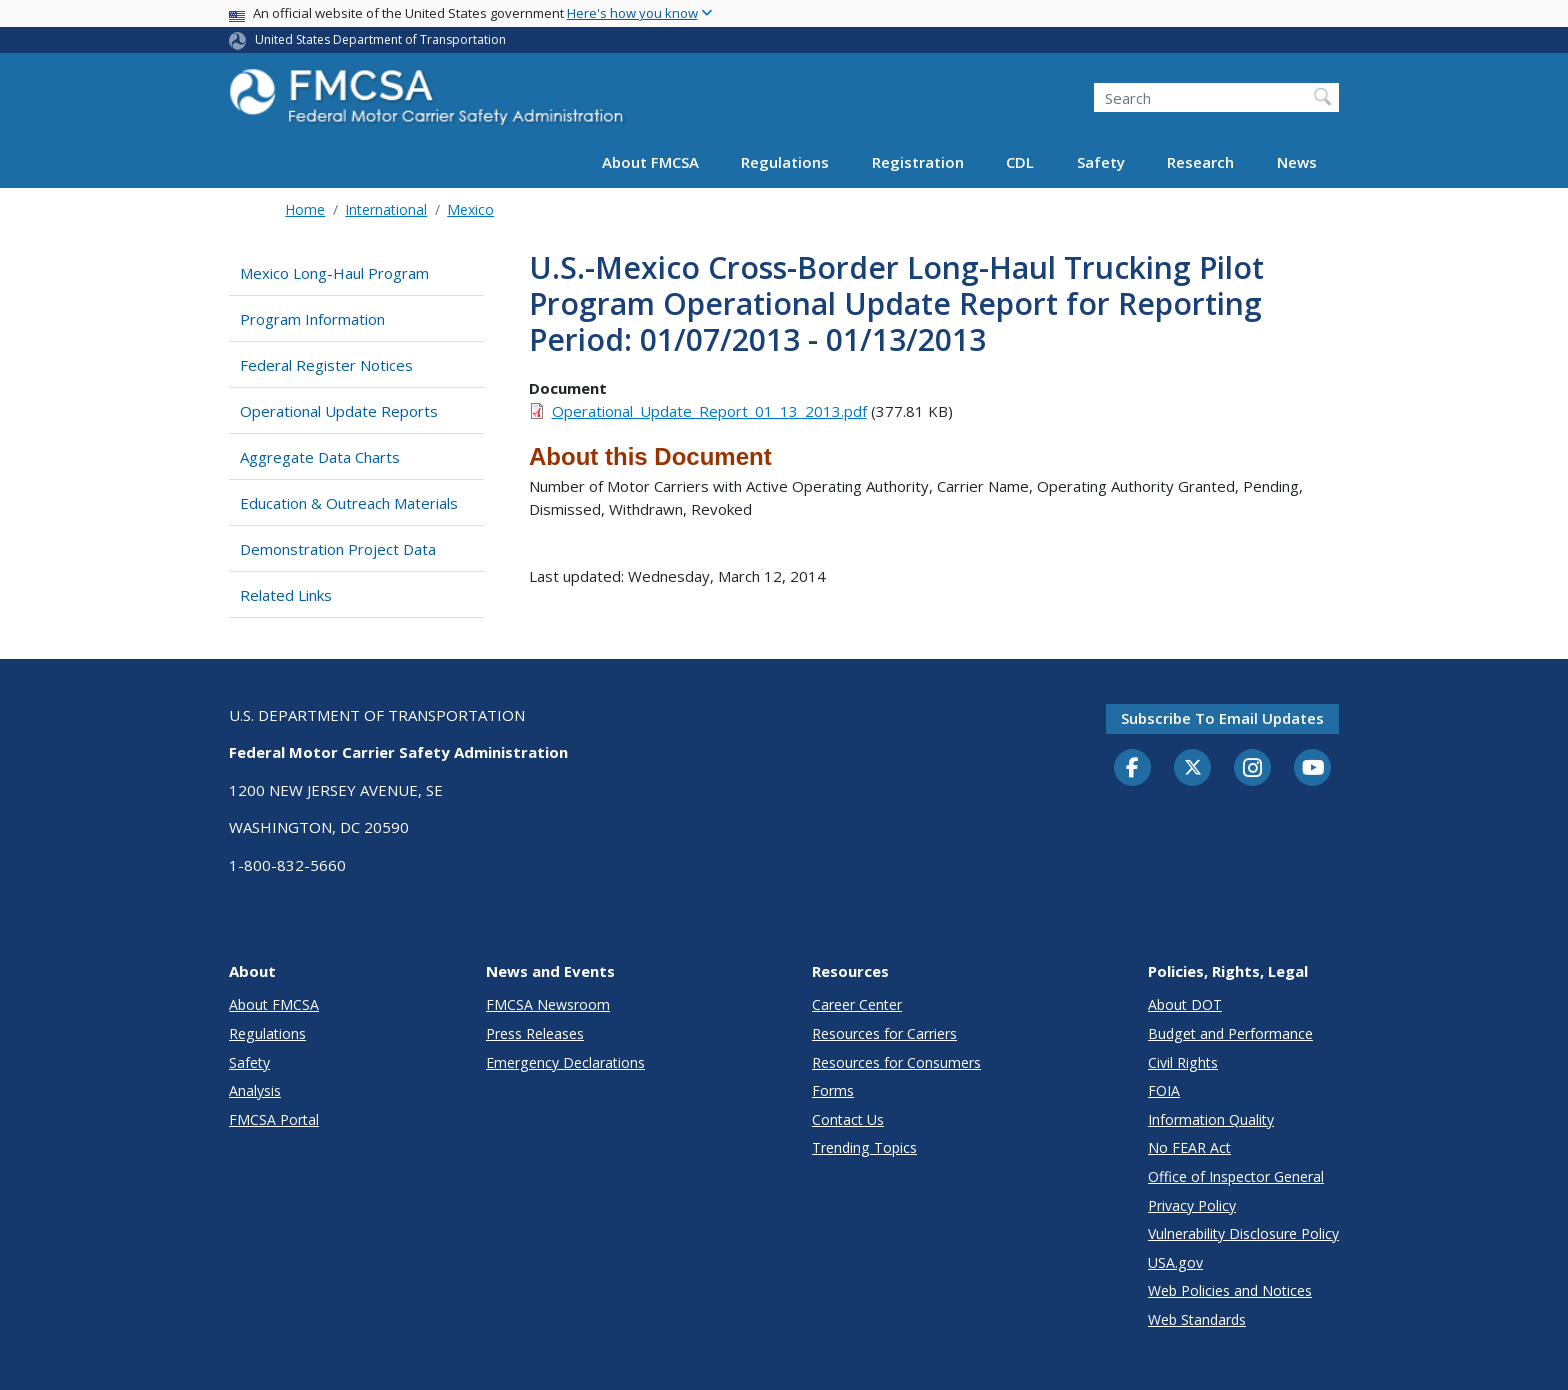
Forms (833, 1090)
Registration (918, 162)
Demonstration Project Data (338, 549)
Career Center (857, 1004)
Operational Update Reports (339, 411)
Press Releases (535, 1033)
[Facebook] (1133, 769)
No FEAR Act (1189, 1147)
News (1297, 162)
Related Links (286, 595)
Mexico (470, 209)
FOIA (1164, 1090)
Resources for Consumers (896, 1062)
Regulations (785, 162)
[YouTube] (1313, 769)
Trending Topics (864, 1147)
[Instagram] (1253, 770)
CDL (1020, 162)
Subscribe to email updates (1222, 718)
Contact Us (848, 1119)
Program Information (312, 319)
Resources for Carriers (884, 1033)
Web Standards (1197, 1319)
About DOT (1185, 1004)
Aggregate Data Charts (320, 457)
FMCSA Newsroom (548, 1004)
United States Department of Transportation (380, 39)
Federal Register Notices (326, 365)
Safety (1101, 162)
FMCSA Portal (274, 1119)
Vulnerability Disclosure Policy (1243, 1233)
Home (305, 209)
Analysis (255, 1090)
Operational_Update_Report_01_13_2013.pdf (709, 411)
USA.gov (1175, 1262)
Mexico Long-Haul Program (334, 273)
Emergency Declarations (565, 1062)
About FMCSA (650, 162)
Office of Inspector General (1236, 1176)
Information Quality (1211, 1119)
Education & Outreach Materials (349, 503)
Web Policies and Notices (1230, 1290)
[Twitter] (1193, 768)
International (386, 209)
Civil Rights (1183, 1062)
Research (1200, 162)
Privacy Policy (1192, 1205)
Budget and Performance (1230, 1033)
